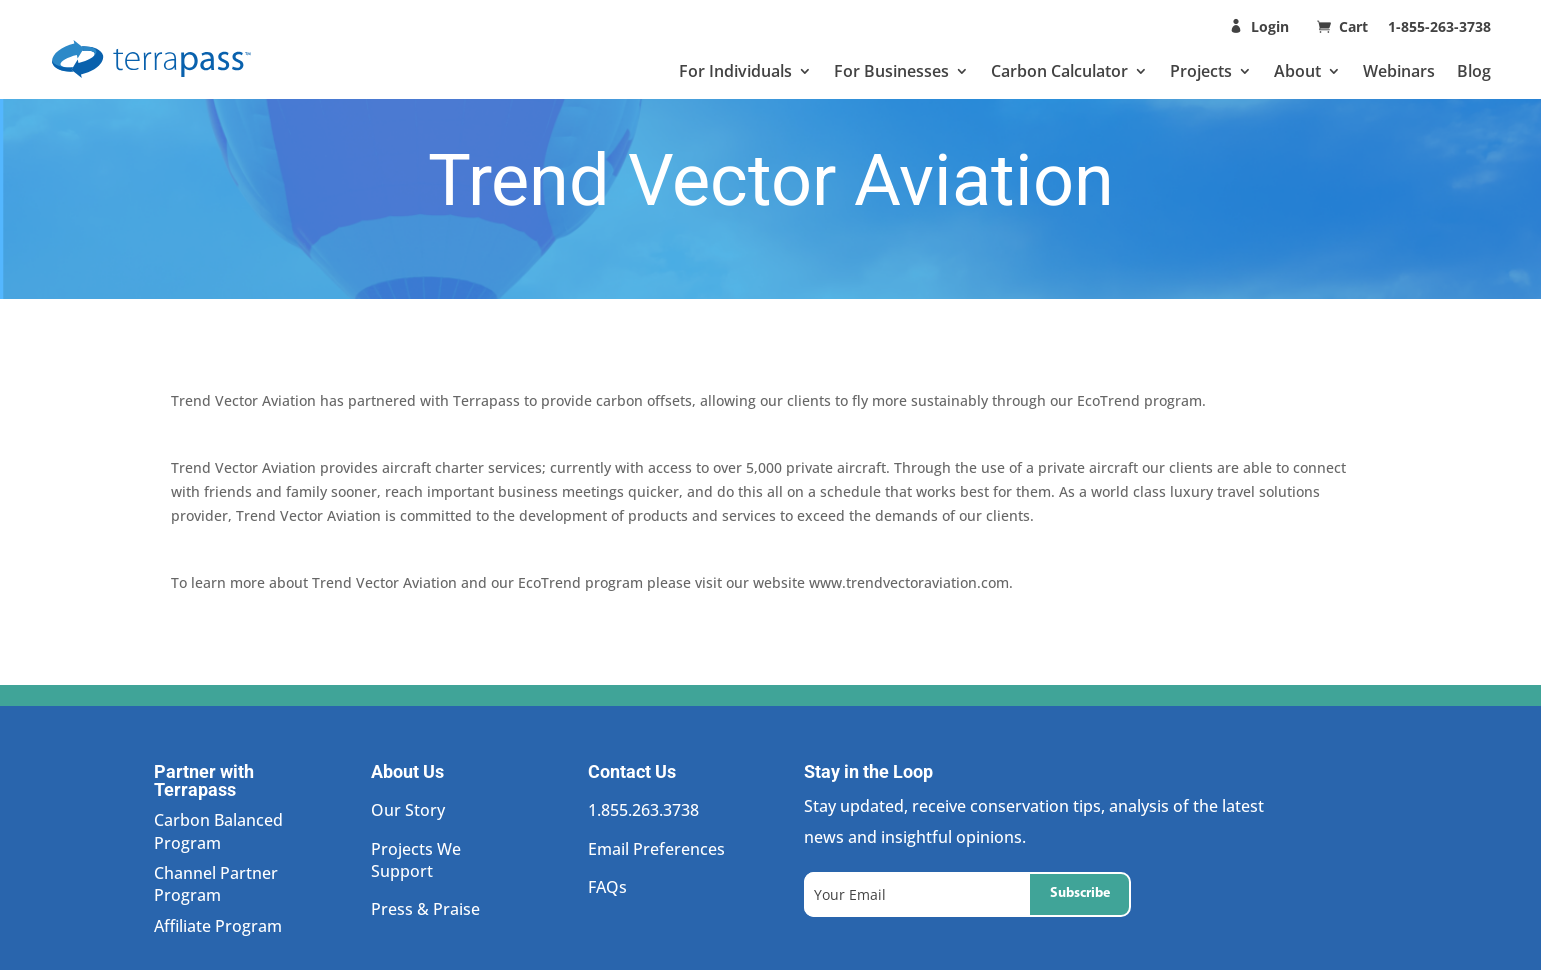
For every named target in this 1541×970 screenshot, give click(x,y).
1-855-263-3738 (1439, 26)
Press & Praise (425, 909)
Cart (1355, 26)
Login (1270, 26)
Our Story (408, 810)
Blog (1474, 71)
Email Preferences (656, 849)
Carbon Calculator (1059, 71)
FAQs (607, 887)
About (1297, 71)
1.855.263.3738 (643, 810)
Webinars (1399, 71)
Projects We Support (416, 860)
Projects (1201, 71)
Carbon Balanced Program (218, 831)
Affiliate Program (218, 926)
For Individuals (735, 71)
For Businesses (891, 71)
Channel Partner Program (216, 884)
